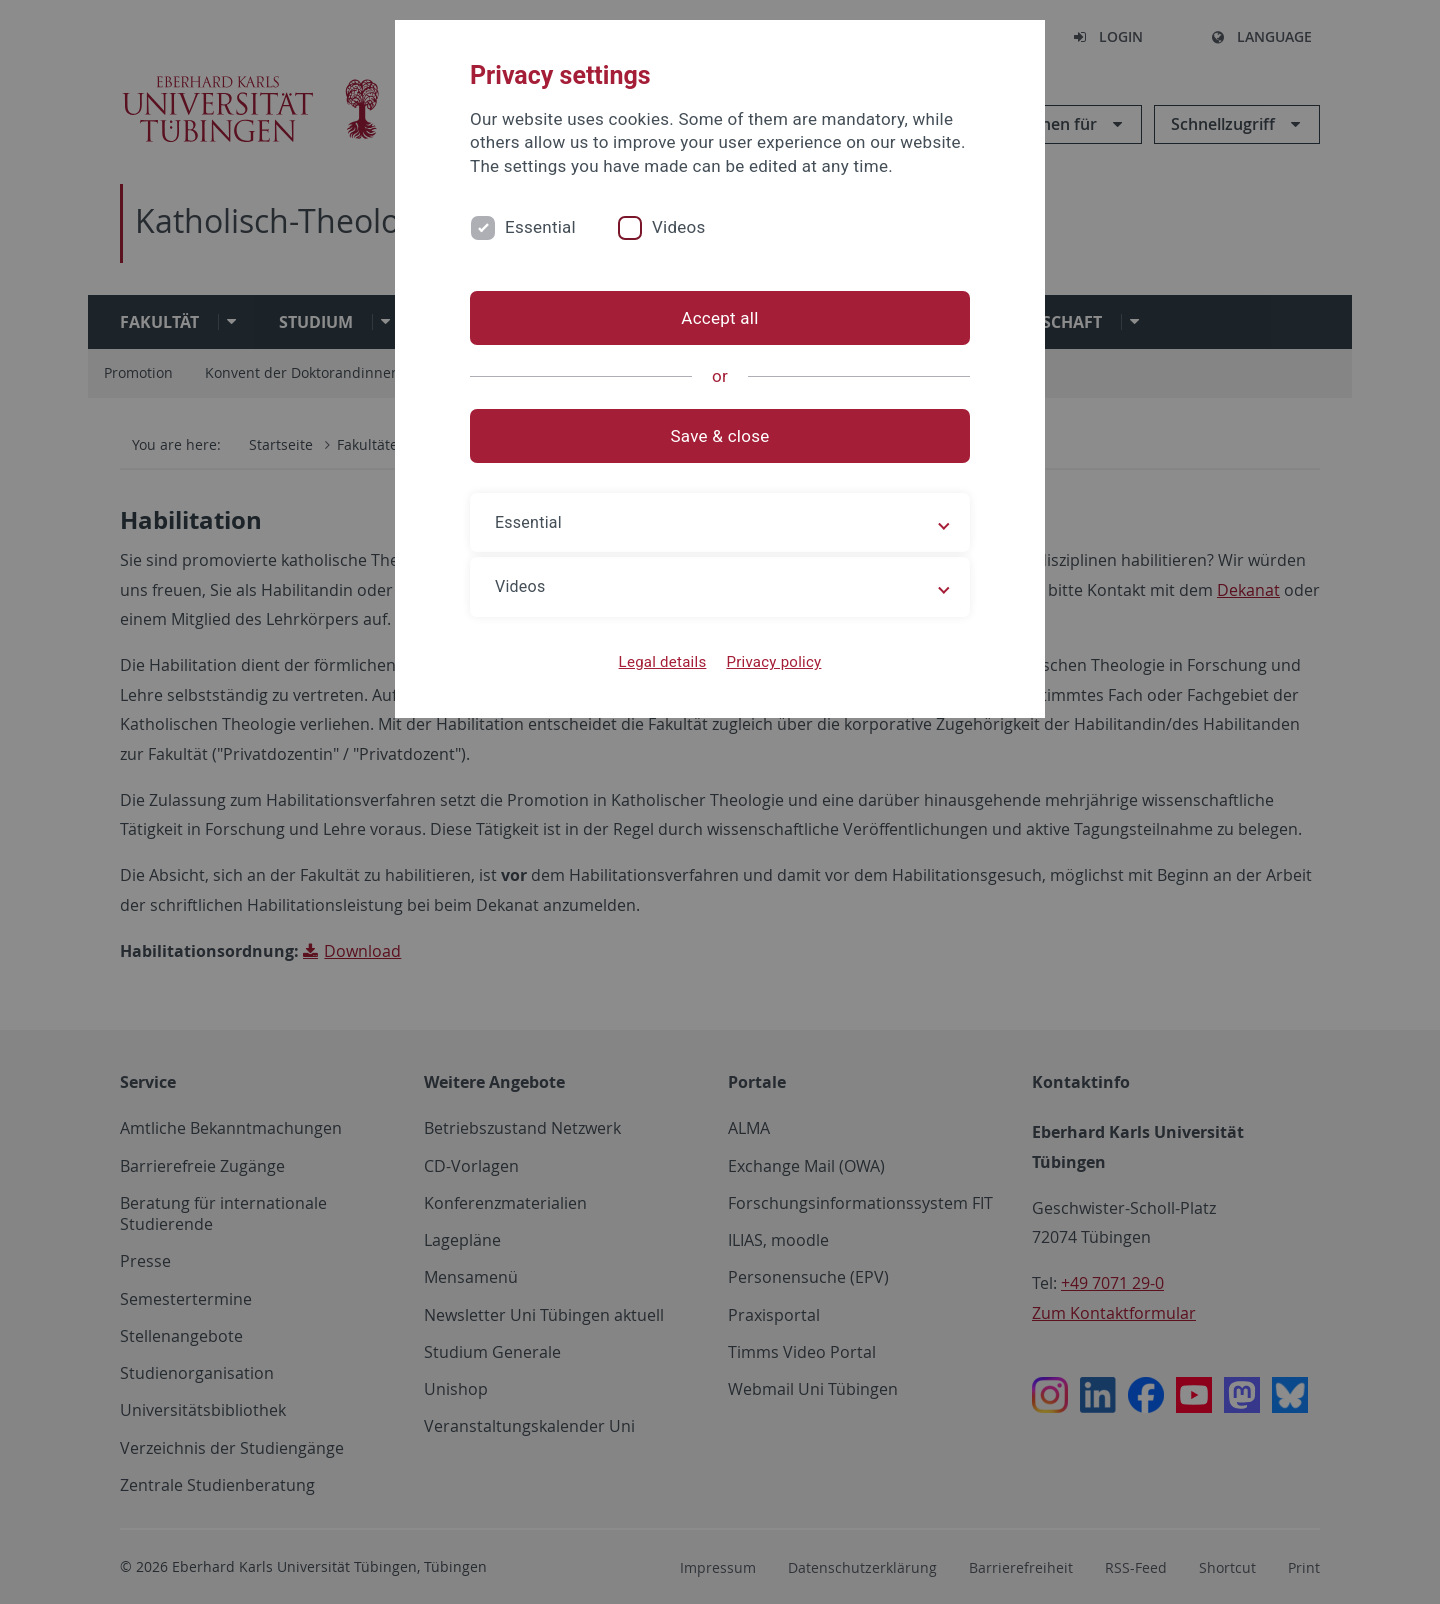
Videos (679, 227)
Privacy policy (773, 662)
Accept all (719, 318)
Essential (540, 227)
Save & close (720, 436)
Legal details (663, 662)
